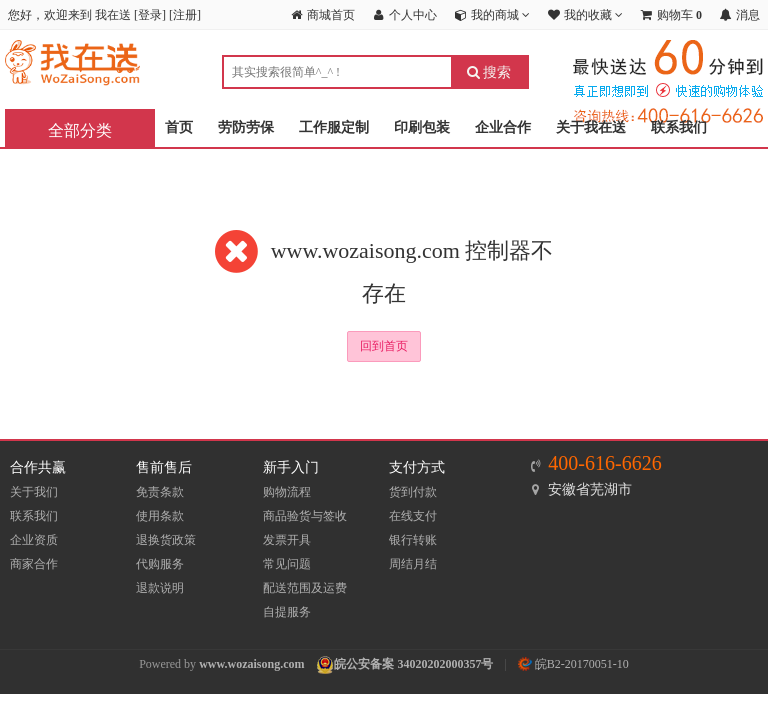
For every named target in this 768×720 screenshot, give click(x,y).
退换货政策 (166, 540)
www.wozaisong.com (251, 664)
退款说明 (160, 588)
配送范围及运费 (305, 588)
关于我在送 (591, 127)
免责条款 (160, 492)
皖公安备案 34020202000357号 (413, 664)
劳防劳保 (246, 127)
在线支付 (413, 516)
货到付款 (413, 492)
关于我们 (34, 492)
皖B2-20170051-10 (573, 664)
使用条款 (160, 516)
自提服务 (287, 612)
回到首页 (384, 346)
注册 (185, 15)
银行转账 (413, 540)
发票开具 (287, 540)
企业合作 (503, 127)
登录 (150, 15)
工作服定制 (334, 127)
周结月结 (413, 564)
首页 (179, 127)
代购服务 (160, 564)
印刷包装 (422, 127)
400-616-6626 (604, 463)
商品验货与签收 (305, 516)
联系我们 (679, 127)
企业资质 (34, 540)
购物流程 (287, 492)
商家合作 (34, 564)
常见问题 (287, 564)
